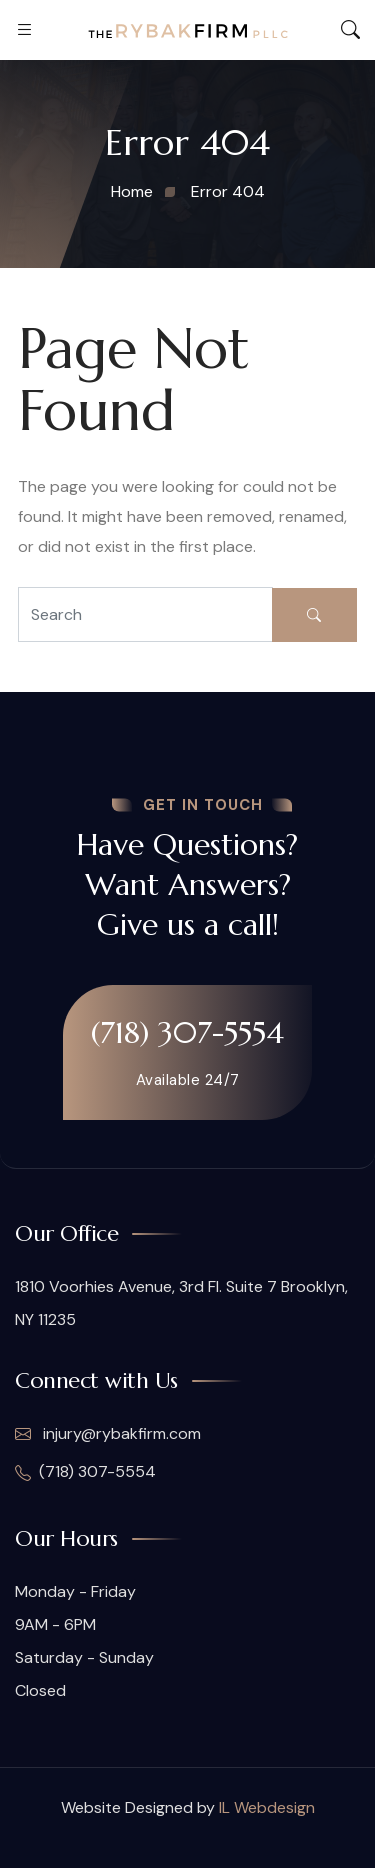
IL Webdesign (267, 1807)
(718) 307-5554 (187, 1032)
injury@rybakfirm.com (108, 1434)
